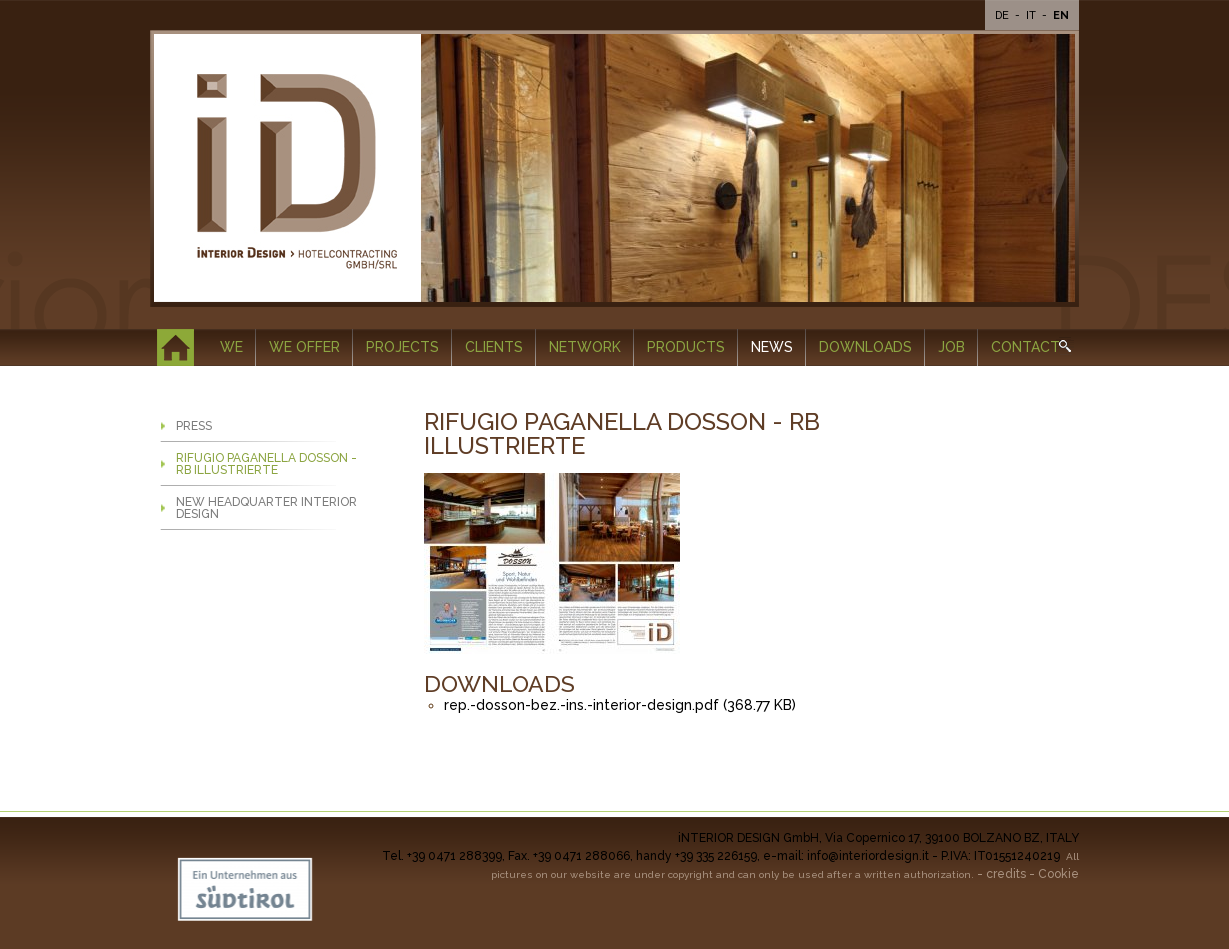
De (1003, 15)
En (1061, 15)
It (1032, 15)
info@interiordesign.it (868, 856)
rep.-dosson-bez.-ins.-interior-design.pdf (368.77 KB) (620, 705)
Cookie (1058, 874)
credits (1006, 874)
